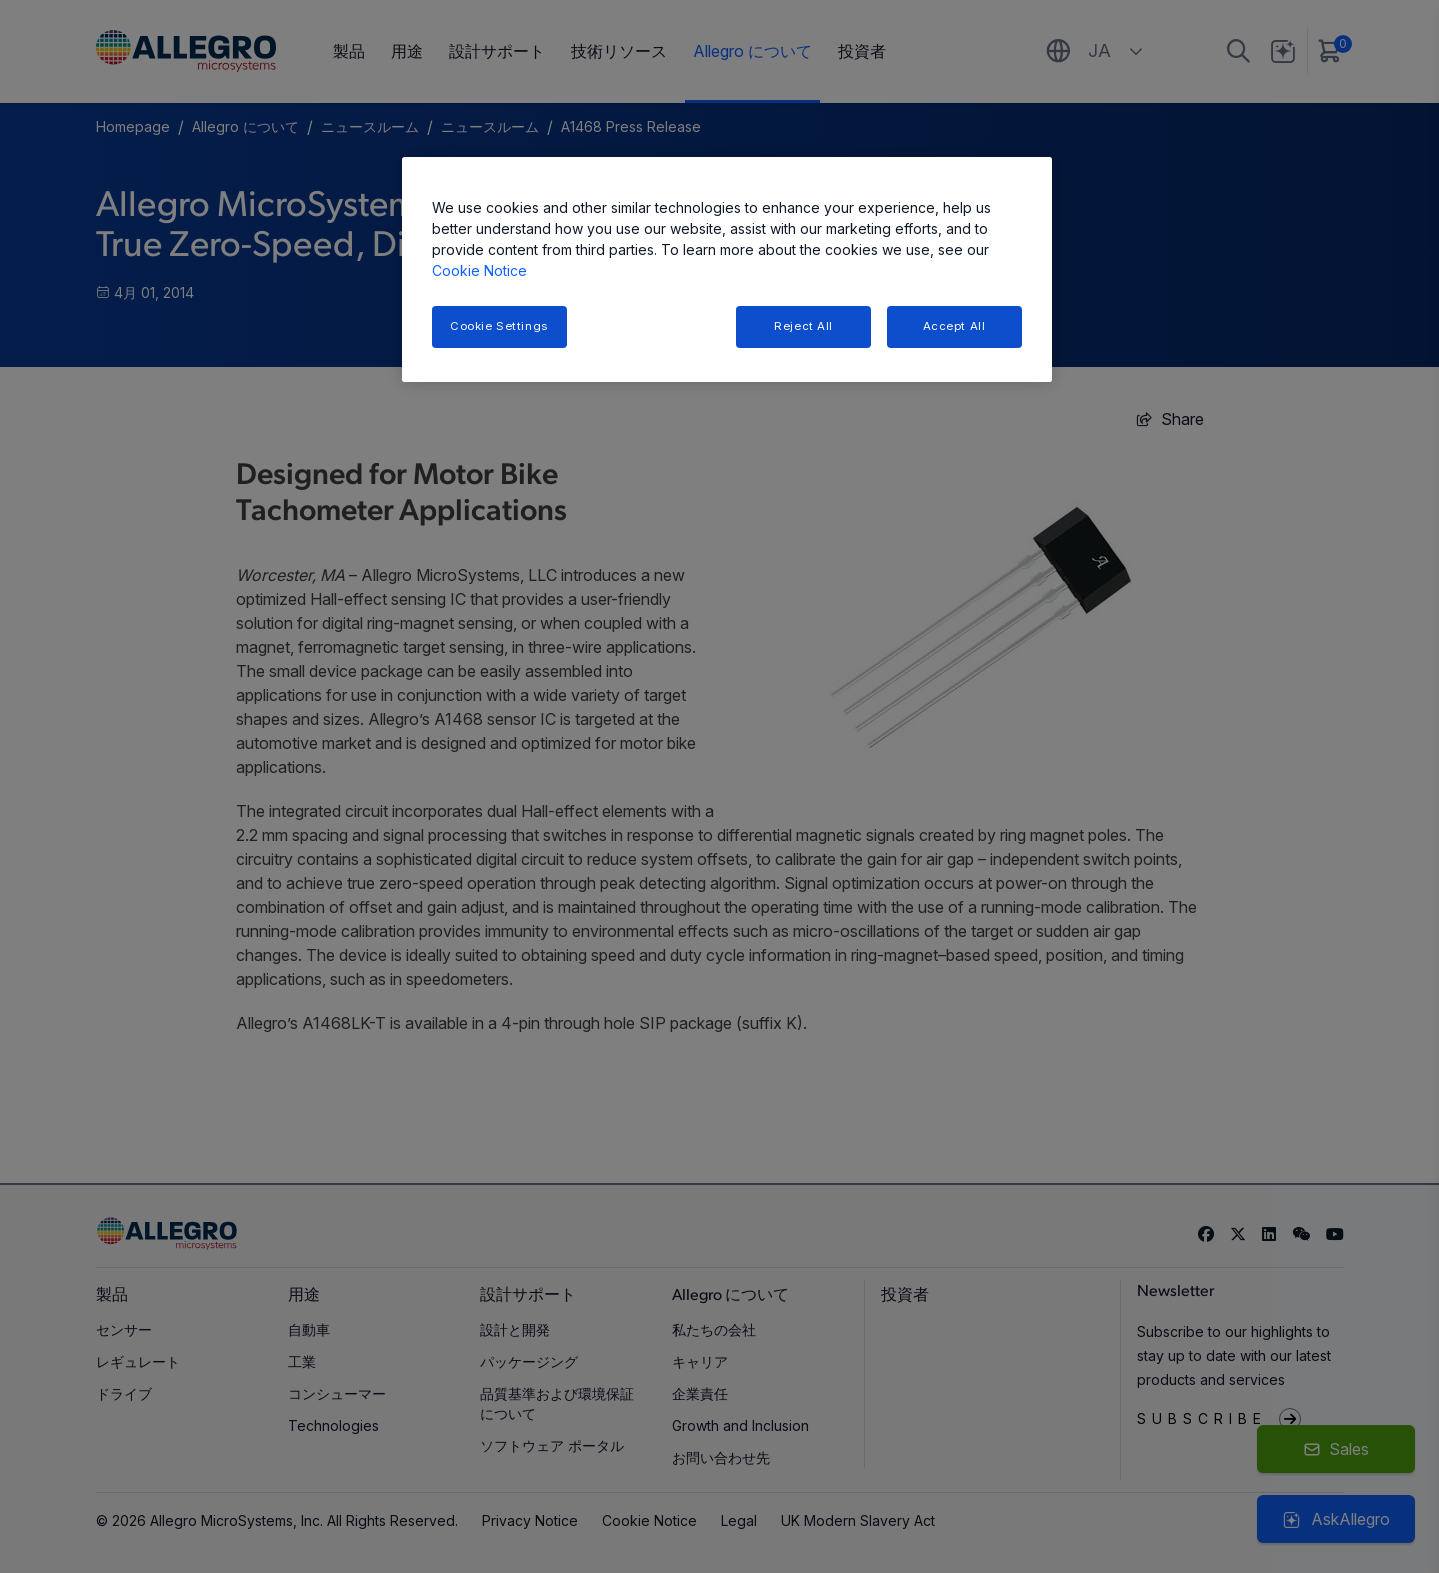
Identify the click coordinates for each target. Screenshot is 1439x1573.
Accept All (954, 326)
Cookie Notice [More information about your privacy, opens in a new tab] (479, 270)
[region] (727, 269)
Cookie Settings (499, 326)
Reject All (803, 326)
